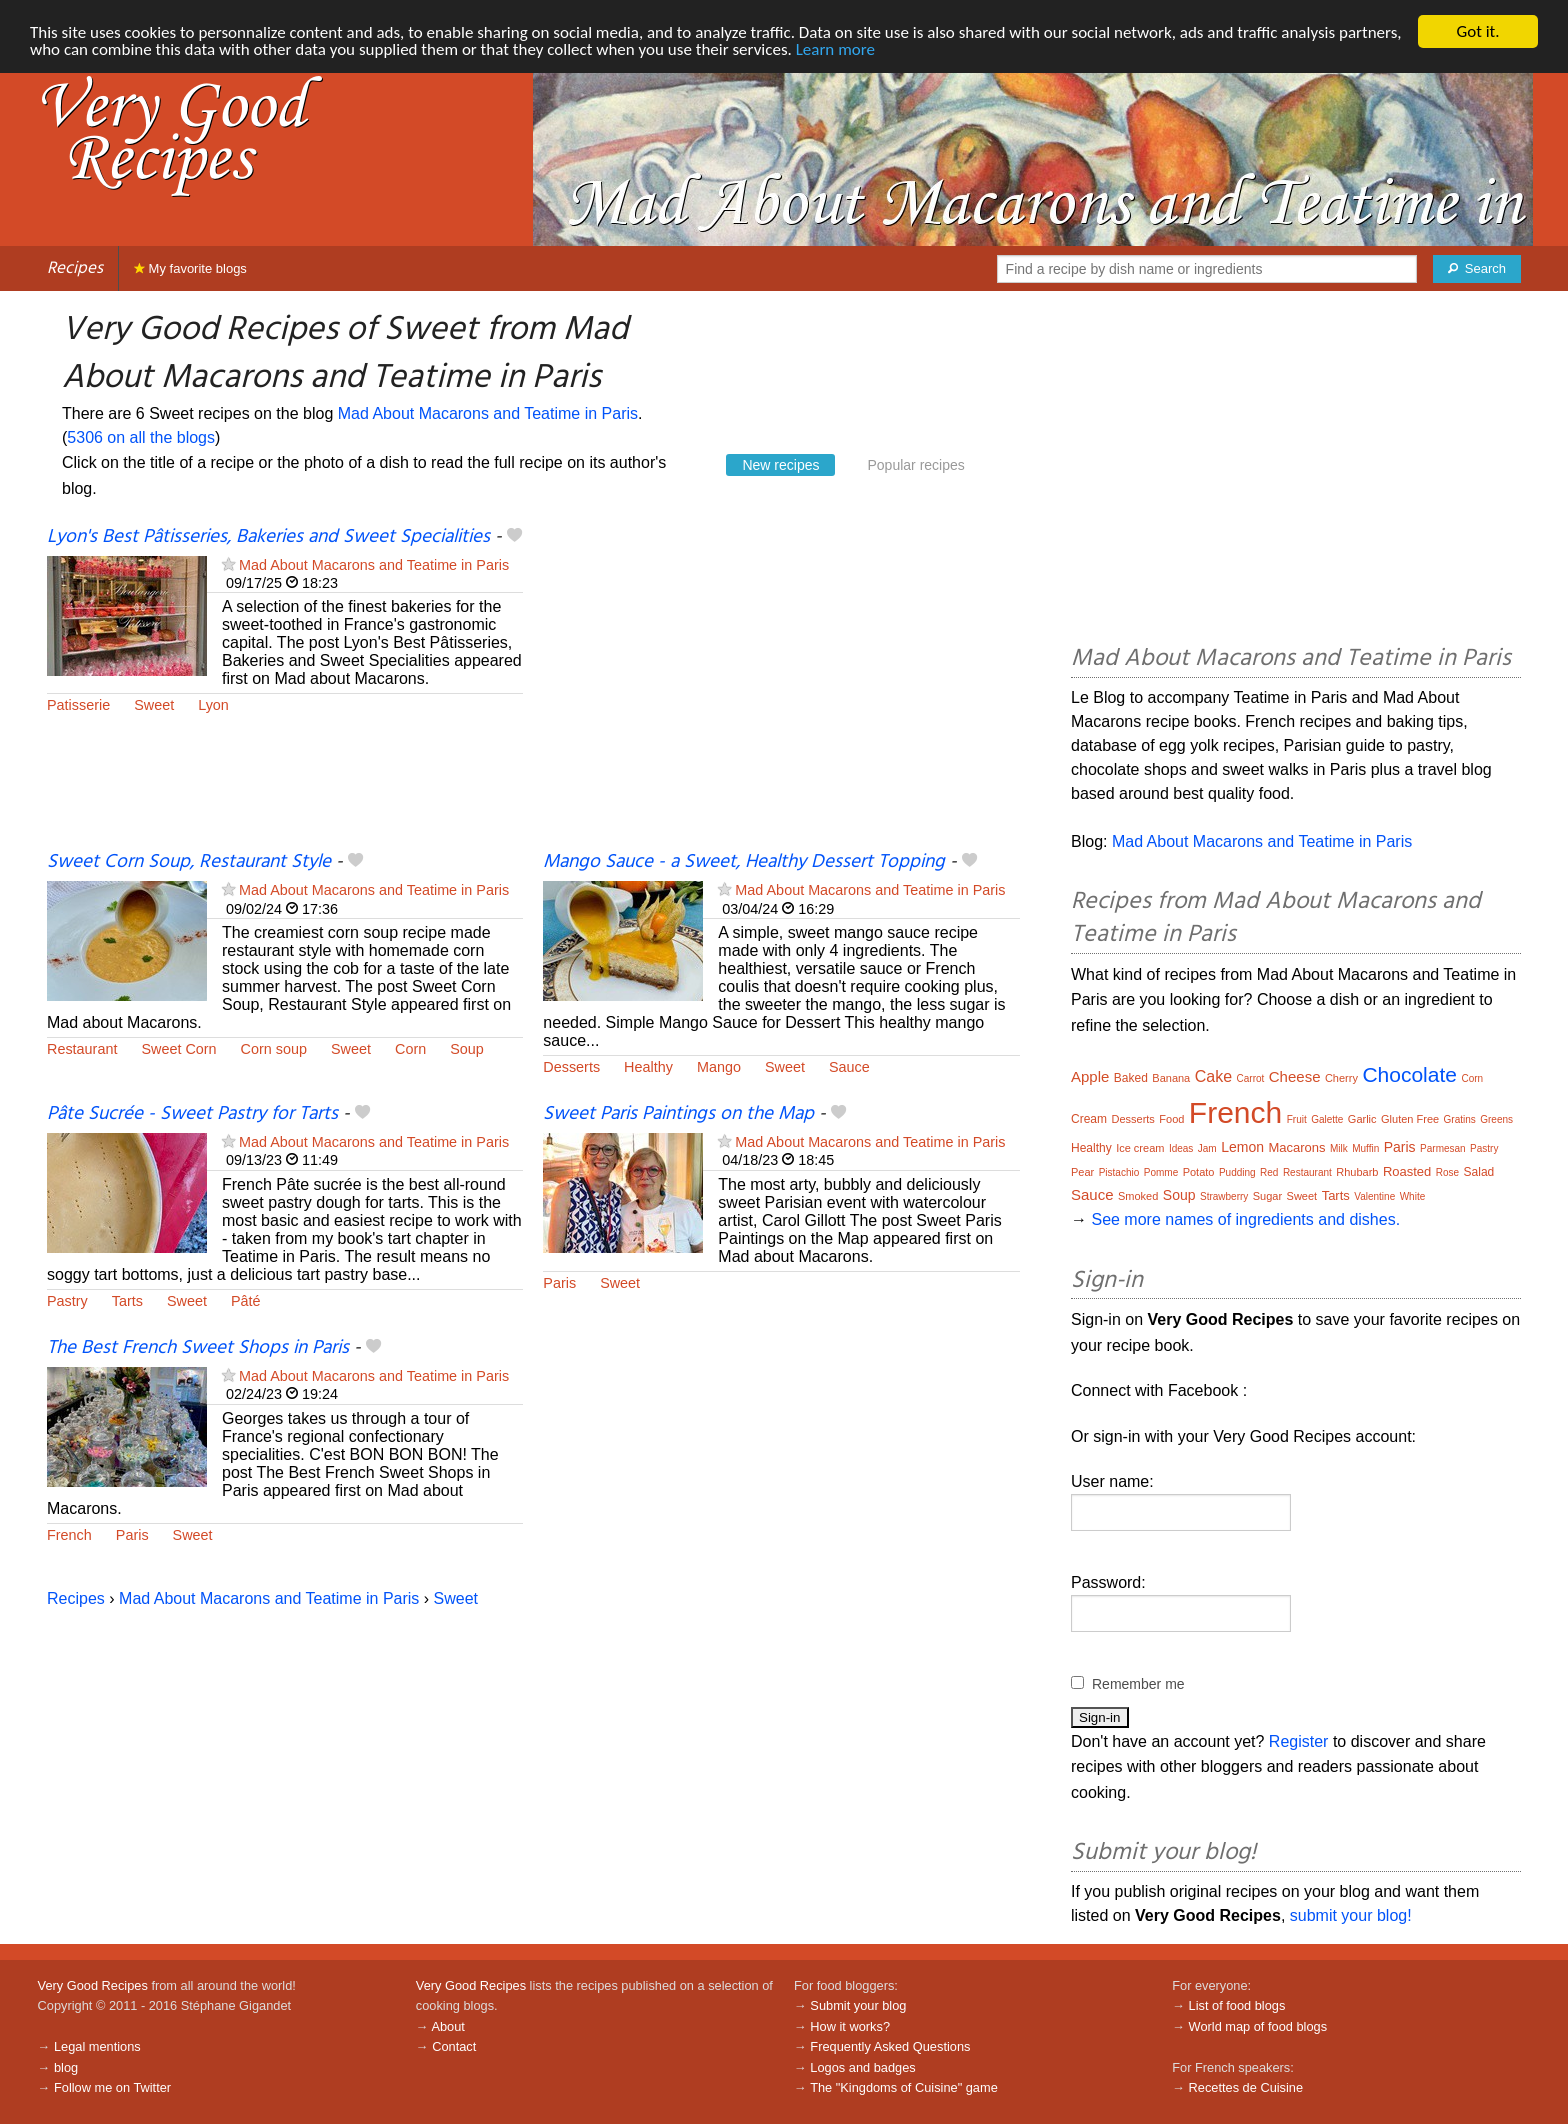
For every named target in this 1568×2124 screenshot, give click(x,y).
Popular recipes (915, 465)
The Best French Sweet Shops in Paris (198, 1348)
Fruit (1297, 1119)
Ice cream (1140, 1148)
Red (1269, 1172)
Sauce (849, 1067)
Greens (1496, 1119)
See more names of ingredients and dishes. (1245, 1219)
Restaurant (82, 1049)
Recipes (75, 268)
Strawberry (1224, 1196)
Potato (1199, 1172)
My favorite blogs (190, 268)
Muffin (1365, 1148)
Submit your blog (858, 2005)
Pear (1082, 1172)
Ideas (1181, 1148)
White (1413, 1196)
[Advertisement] (781, 687)
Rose (1447, 1172)
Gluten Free (1410, 1119)
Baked (1131, 1078)
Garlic (1362, 1119)
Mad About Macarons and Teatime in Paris (488, 413)
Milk (1339, 1148)
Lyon (213, 705)
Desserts (571, 1067)
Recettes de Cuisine (1246, 2087)
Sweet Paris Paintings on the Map (678, 1114)
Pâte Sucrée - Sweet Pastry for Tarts (192, 1114)
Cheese (1295, 1076)
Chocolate (1409, 1074)
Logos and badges (862, 2067)
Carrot (1251, 1078)
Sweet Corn (178, 1049)
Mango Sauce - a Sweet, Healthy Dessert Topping (744, 862)
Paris (559, 1283)
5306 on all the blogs (141, 437)
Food (1171, 1119)
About (447, 2026)
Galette (1327, 1119)
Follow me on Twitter (112, 2087)
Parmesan (1443, 1148)
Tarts (127, 1301)
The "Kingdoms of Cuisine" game (904, 2087)
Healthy (648, 1067)
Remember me (1138, 1684)
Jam (1207, 1148)
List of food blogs (1237, 2005)
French (69, 1535)
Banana (1171, 1078)
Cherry (1341, 1078)
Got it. (1477, 31)
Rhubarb (1357, 1172)
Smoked (1138, 1196)
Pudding (1237, 1172)
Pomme (1161, 1172)
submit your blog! (1351, 1915)
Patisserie (78, 705)
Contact (454, 2046)
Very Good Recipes (93, 1985)
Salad (1479, 1172)
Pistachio (1119, 1172)
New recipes (780, 465)
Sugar (1267, 1196)
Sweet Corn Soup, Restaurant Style (189, 862)
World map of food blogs (1258, 2026)
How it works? (850, 2026)
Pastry (67, 1301)
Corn (410, 1049)
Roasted (1407, 1171)
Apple (1090, 1076)
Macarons (1296, 1147)
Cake (1213, 1076)
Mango (719, 1067)
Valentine (1374, 1196)
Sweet (154, 705)
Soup (467, 1049)
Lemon (1242, 1147)
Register (1299, 1741)
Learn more (835, 49)
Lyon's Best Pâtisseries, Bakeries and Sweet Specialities (268, 537)
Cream (1089, 1119)
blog (66, 2067)
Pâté (246, 1301)
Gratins (1460, 1119)
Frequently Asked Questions (890, 2046)
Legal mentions (97, 2046)
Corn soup (274, 1049)
